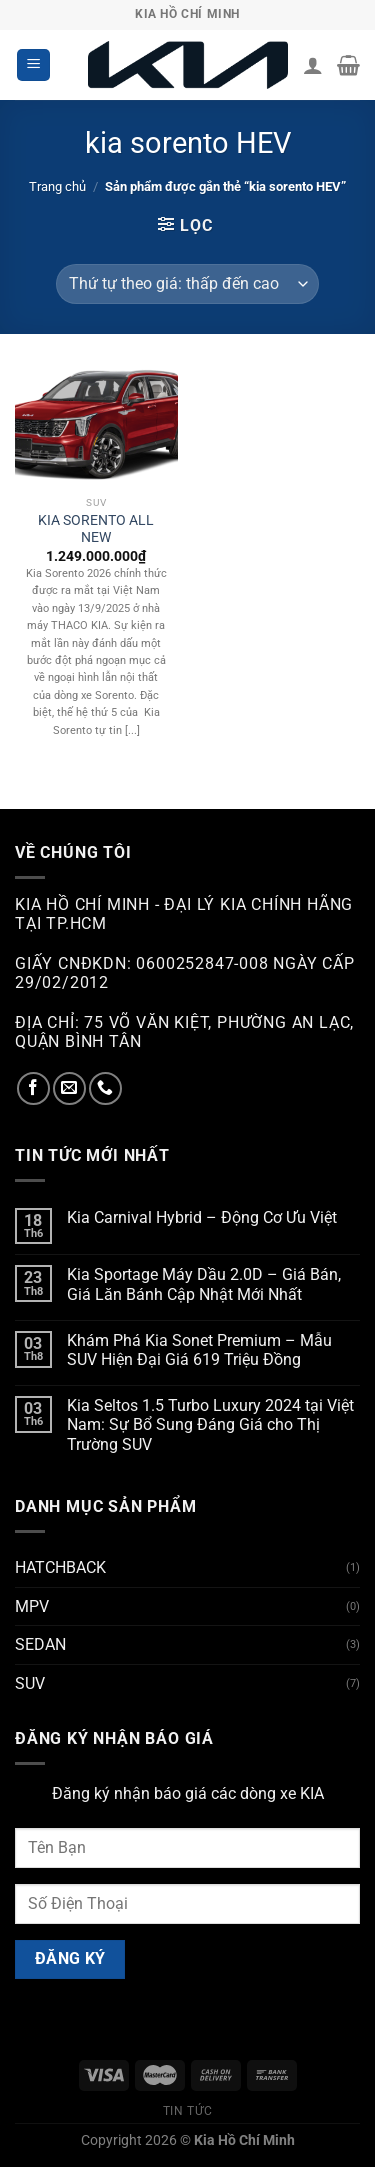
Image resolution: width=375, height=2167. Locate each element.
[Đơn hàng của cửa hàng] (187, 284)
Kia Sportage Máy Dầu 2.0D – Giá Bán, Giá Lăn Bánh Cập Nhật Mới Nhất (204, 1284)
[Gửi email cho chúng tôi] (69, 1088)
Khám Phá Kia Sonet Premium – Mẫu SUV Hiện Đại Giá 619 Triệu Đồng (199, 1350)
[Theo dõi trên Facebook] (33, 1088)
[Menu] (33, 65)
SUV (30, 1683)
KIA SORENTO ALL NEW (96, 529)
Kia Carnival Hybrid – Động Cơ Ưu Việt (202, 1217)
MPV (32, 1606)
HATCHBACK (60, 1567)
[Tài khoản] (313, 65)
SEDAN (40, 1644)
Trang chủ (57, 186)
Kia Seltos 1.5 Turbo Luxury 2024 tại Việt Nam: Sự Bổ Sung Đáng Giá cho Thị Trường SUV (210, 1424)
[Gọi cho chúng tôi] (105, 1088)
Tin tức (187, 2111)
